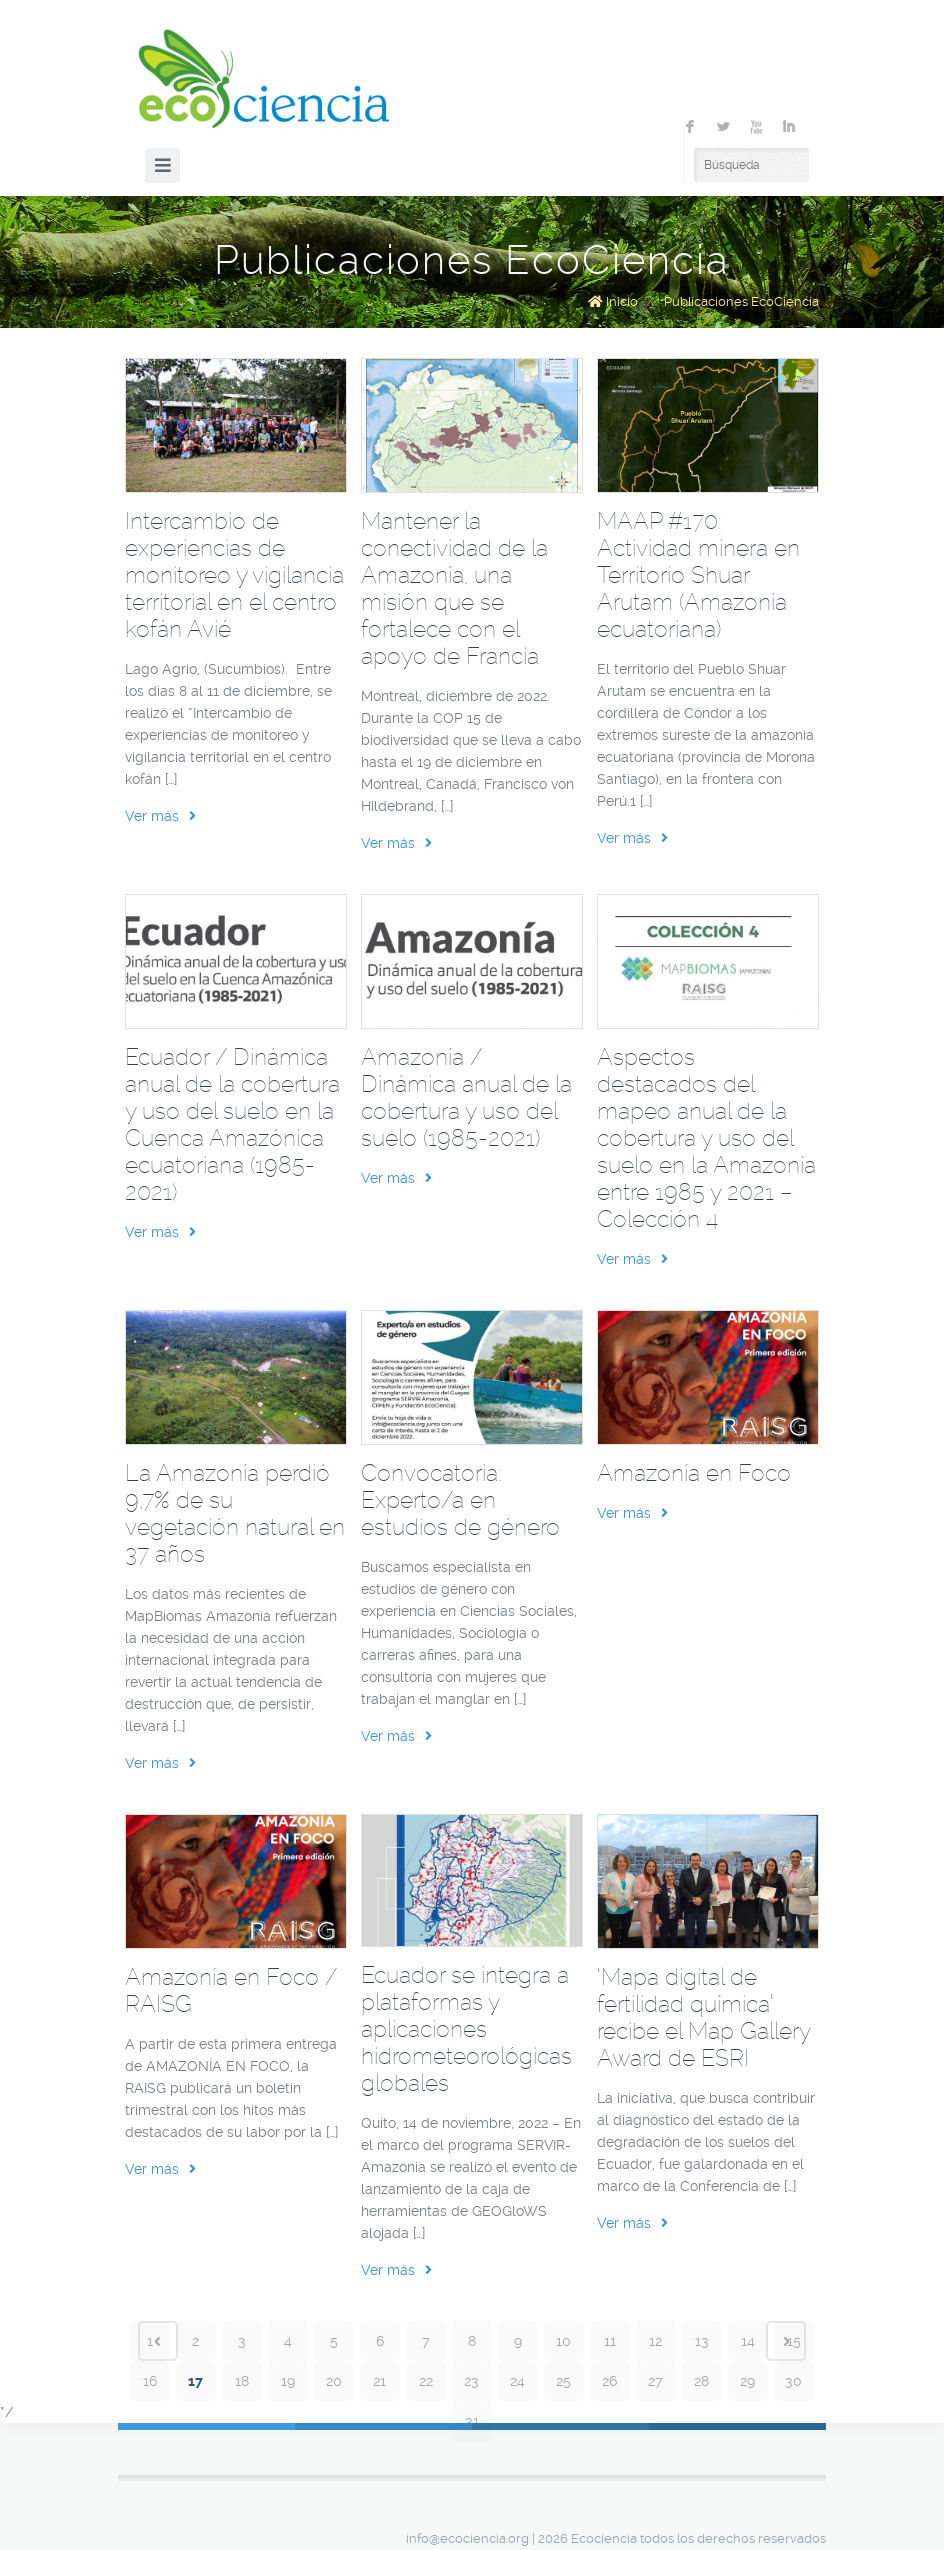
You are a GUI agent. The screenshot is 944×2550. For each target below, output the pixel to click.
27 (655, 2381)
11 (610, 2341)
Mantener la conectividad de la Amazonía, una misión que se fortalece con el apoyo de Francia (454, 588)
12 (655, 2341)
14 (748, 2341)
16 (150, 2381)
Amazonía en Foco (694, 1473)
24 (517, 2381)
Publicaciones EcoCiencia (741, 301)
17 (195, 2381)
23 (471, 2381)
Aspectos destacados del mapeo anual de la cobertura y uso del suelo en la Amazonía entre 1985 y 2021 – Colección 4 (706, 1138)
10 (563, 2341)
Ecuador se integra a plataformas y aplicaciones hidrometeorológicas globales (466, 2029)
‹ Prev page (158, 2341)
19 (288, 2381)
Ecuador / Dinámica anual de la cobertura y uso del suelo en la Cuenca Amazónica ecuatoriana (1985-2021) (232, 1124)
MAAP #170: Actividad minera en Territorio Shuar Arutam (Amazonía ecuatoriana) (698, 575)
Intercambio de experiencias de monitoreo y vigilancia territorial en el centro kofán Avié (234, 575)
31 (472, 2421)
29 (747, 2381)
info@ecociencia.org (467, 2538)
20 (334, 2381)
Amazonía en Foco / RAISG (231, 1990)
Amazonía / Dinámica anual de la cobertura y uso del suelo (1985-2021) (466, 1097)
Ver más (160, 816)
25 (563, 2381)
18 (242, 2381)
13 (702, 2341)
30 (793, 2381)
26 (609, 2381)
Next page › (786, 2341)
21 (379, 2381)
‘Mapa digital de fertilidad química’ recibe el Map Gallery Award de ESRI (703, 2017)
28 (701, 2381)
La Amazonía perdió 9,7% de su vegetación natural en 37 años (235, 1513)
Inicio (622, 301)
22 (426, 2381)
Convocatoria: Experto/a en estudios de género (460, 1500)
